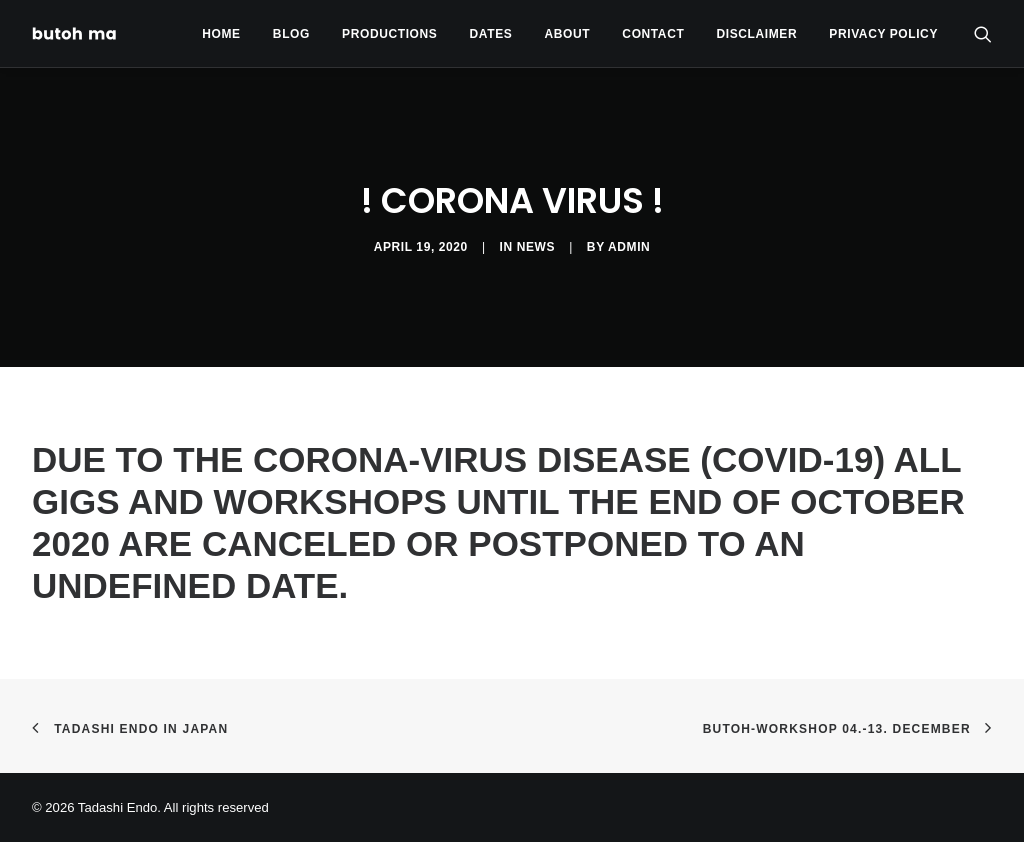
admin (629, 247)
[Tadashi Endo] (76, 33)
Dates (491, 34)
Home (221, 34)
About (568, 34)
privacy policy (883, 34)
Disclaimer (757, 34)
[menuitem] (221, 33)
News (536, 247)
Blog (291, 34)
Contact (653, 34)
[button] (983, 33)
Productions (389, 34)
